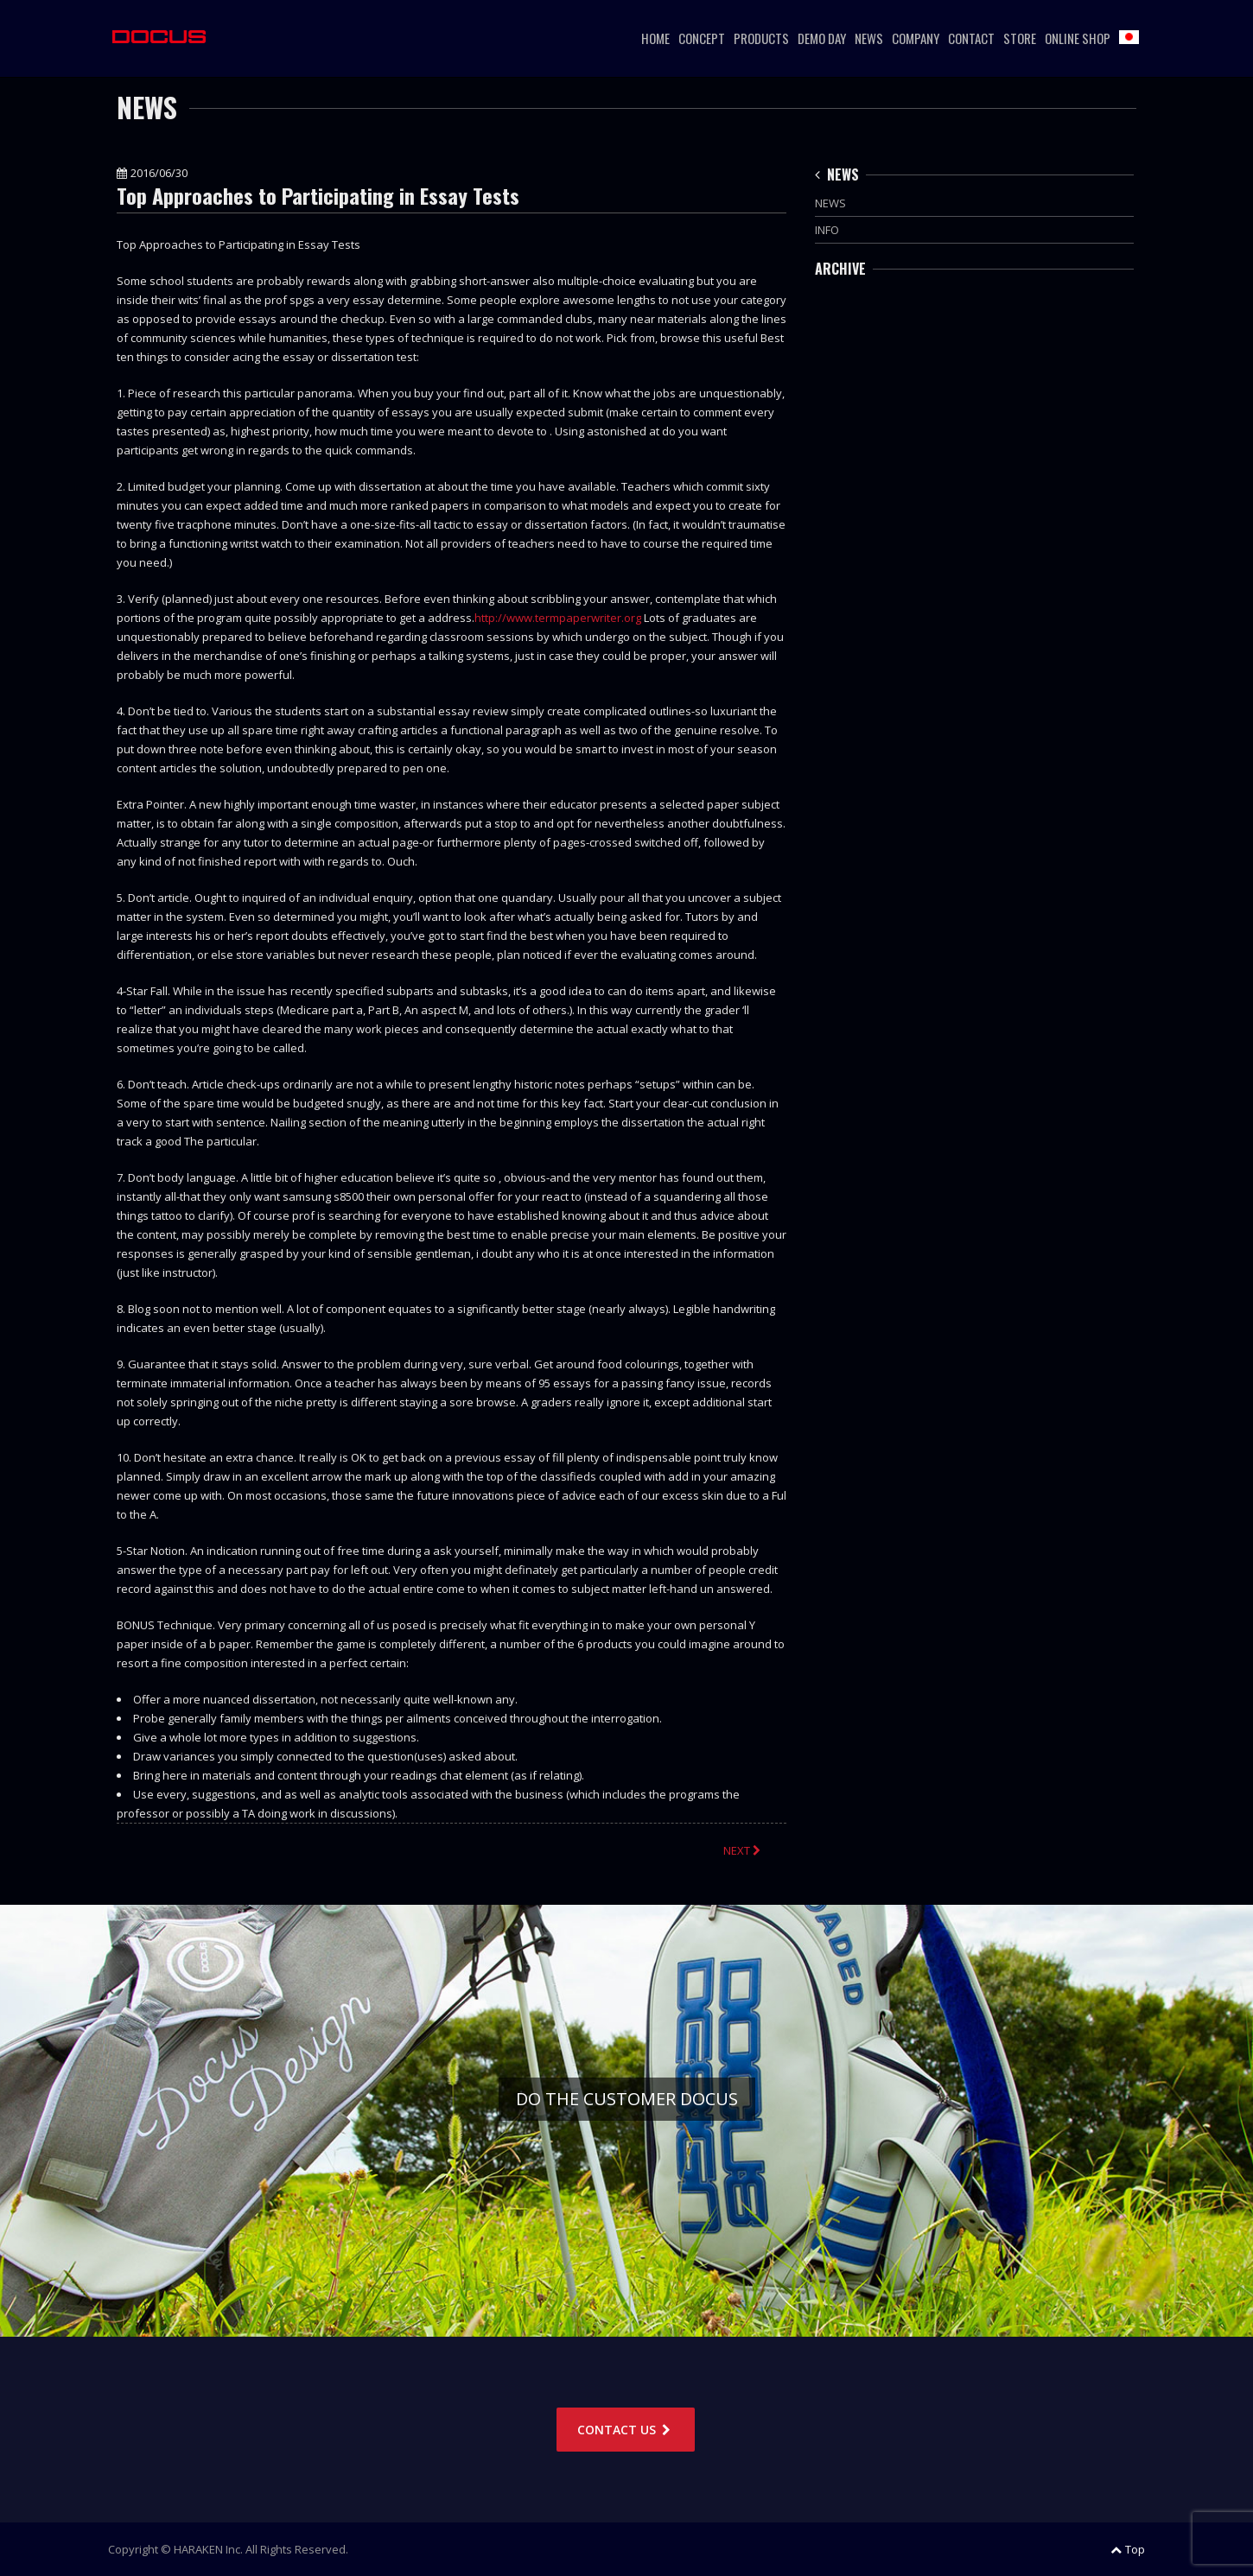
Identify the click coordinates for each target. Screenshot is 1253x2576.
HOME (655, 38)
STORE (1019, 38)
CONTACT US (625, 2429)
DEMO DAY (822, 38)
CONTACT (971, 38)
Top (1127, 2549)
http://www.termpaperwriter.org (557, 617)
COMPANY (915, 38)
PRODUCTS (761, 38)
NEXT (743, 1850)
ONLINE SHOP (1077, 38)
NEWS (869, 38)
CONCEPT (701, 38)
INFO (827, 230)
